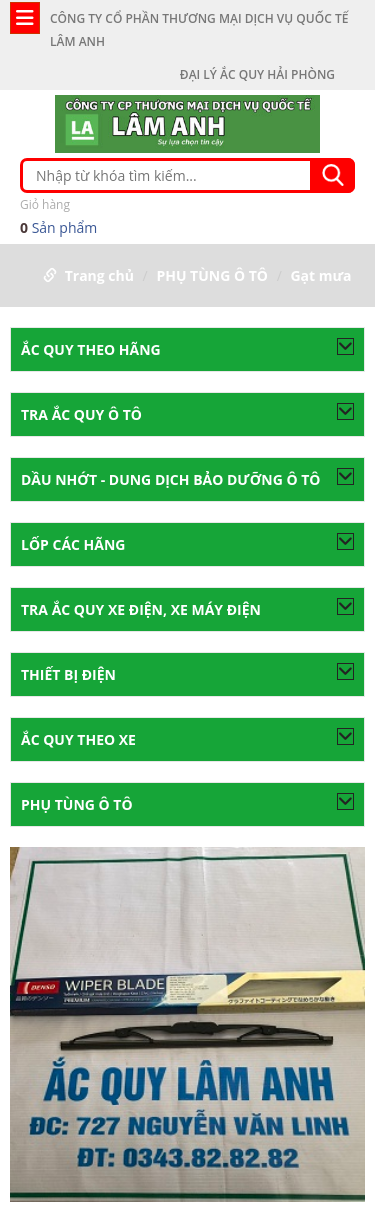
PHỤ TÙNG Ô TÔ (212, 275)
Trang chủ (99, 275)
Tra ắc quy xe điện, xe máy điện (141, 609)
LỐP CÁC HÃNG (73, 544)
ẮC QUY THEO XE (78, 739)
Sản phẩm (187, 215)
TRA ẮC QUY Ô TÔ (81, 414)
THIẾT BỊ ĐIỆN (68, 674)
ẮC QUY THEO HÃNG (91, 349)
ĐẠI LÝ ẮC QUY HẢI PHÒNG (257, 75)
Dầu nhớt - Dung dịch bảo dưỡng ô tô (170, 479)
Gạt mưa (320, 275)
